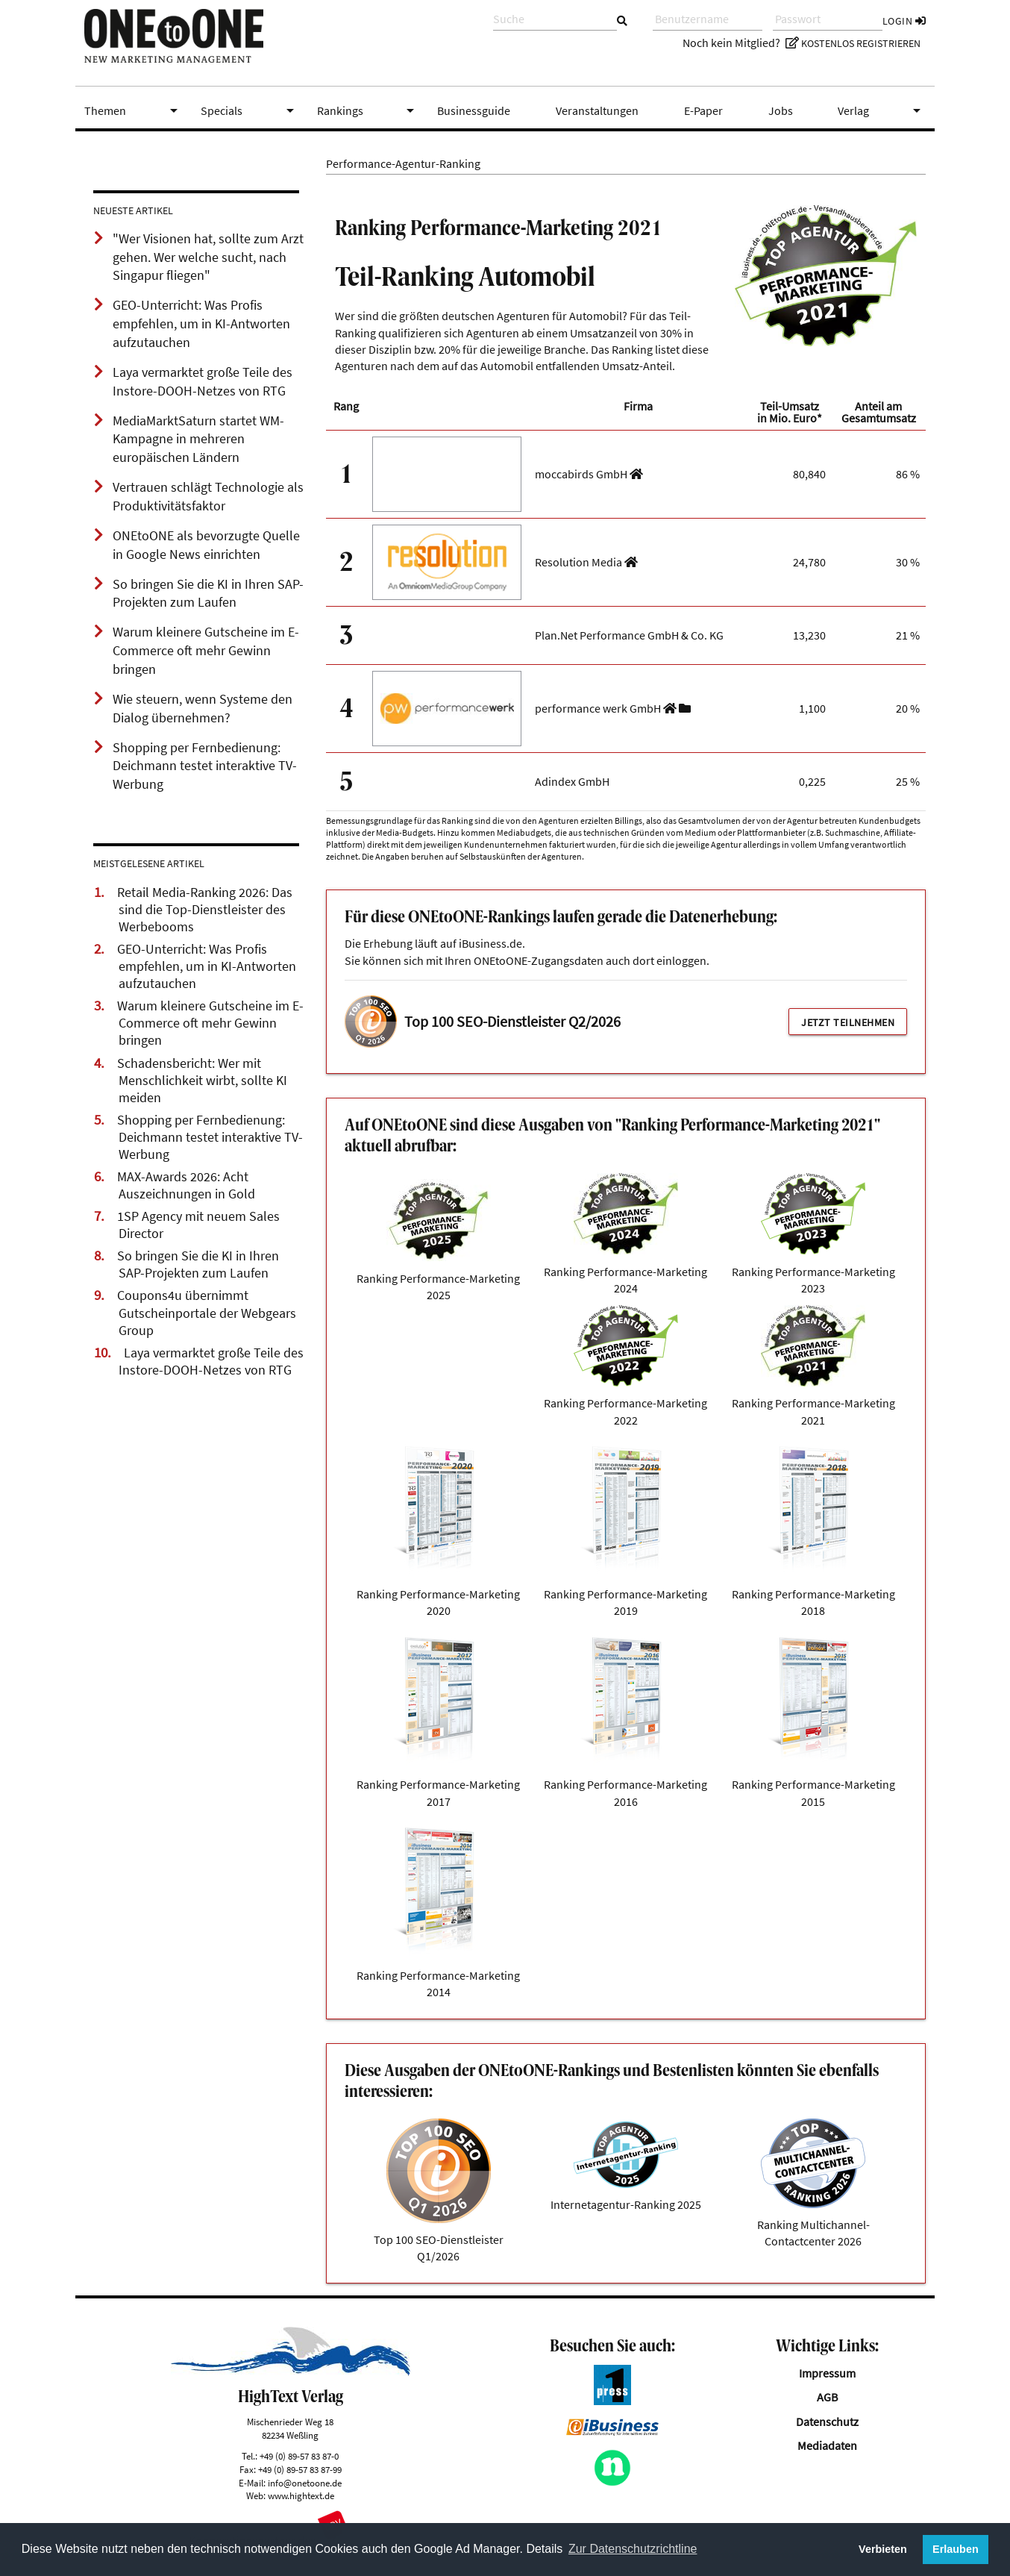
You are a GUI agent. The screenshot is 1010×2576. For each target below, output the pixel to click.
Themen (133, 110)
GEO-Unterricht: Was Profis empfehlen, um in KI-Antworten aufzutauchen (206, 966)
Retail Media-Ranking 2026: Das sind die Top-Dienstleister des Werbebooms (204, 909)
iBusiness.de (490, 943)
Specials (250, 110)
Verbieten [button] (883, 2549)
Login (904, 20)
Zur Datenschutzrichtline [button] (632, 2548)
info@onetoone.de (305, 2483)
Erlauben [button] (955, 2549)
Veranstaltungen (597, 110)
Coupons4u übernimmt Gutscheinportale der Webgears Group (206, 1312)
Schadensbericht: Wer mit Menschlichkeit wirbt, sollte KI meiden (202, 1080)
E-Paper (703, 110)
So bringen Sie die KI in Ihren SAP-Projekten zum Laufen (198, 1264)
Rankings (368, 110)
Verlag (882, 110)
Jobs (780, 110)
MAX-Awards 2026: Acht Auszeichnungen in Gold (186, 1185)
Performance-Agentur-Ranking (403, 163)
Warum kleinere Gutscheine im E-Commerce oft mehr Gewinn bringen (210, 1023)
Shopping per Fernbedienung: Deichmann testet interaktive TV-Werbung (210, 1137)
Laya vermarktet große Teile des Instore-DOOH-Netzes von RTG (211, 1361)
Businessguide (473, 110)
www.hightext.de (301, 2495)
